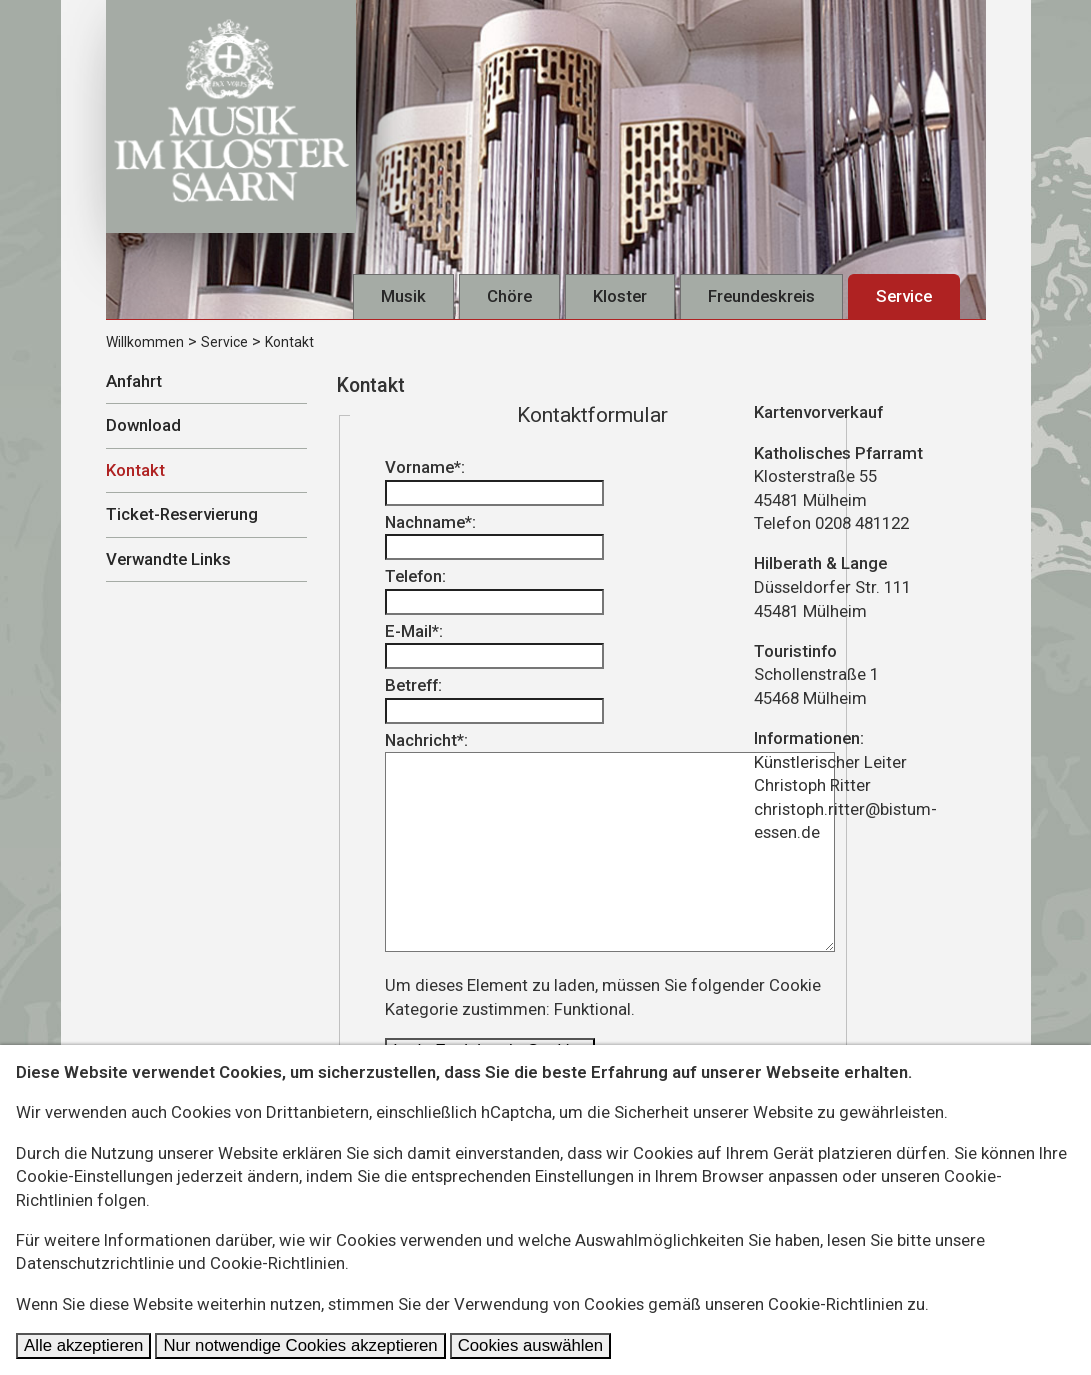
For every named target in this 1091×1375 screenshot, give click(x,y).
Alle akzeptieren (83, 1345)
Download (143, 425)
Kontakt (289, 342)
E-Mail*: (494, 645)
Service (904, 296)
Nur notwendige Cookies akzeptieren (300, 1345)
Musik (403, 296)
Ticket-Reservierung (182, 514)
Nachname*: (494, 536)
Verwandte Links (168, 559)
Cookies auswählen (531, 1345)
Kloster (620, 296)
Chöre (509, 296)
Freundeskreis (761, 296)
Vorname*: (494, 481)
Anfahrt (134, 381)
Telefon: (494, 590)
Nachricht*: (610, 841)
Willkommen (145, 342)
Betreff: (494, 699)
